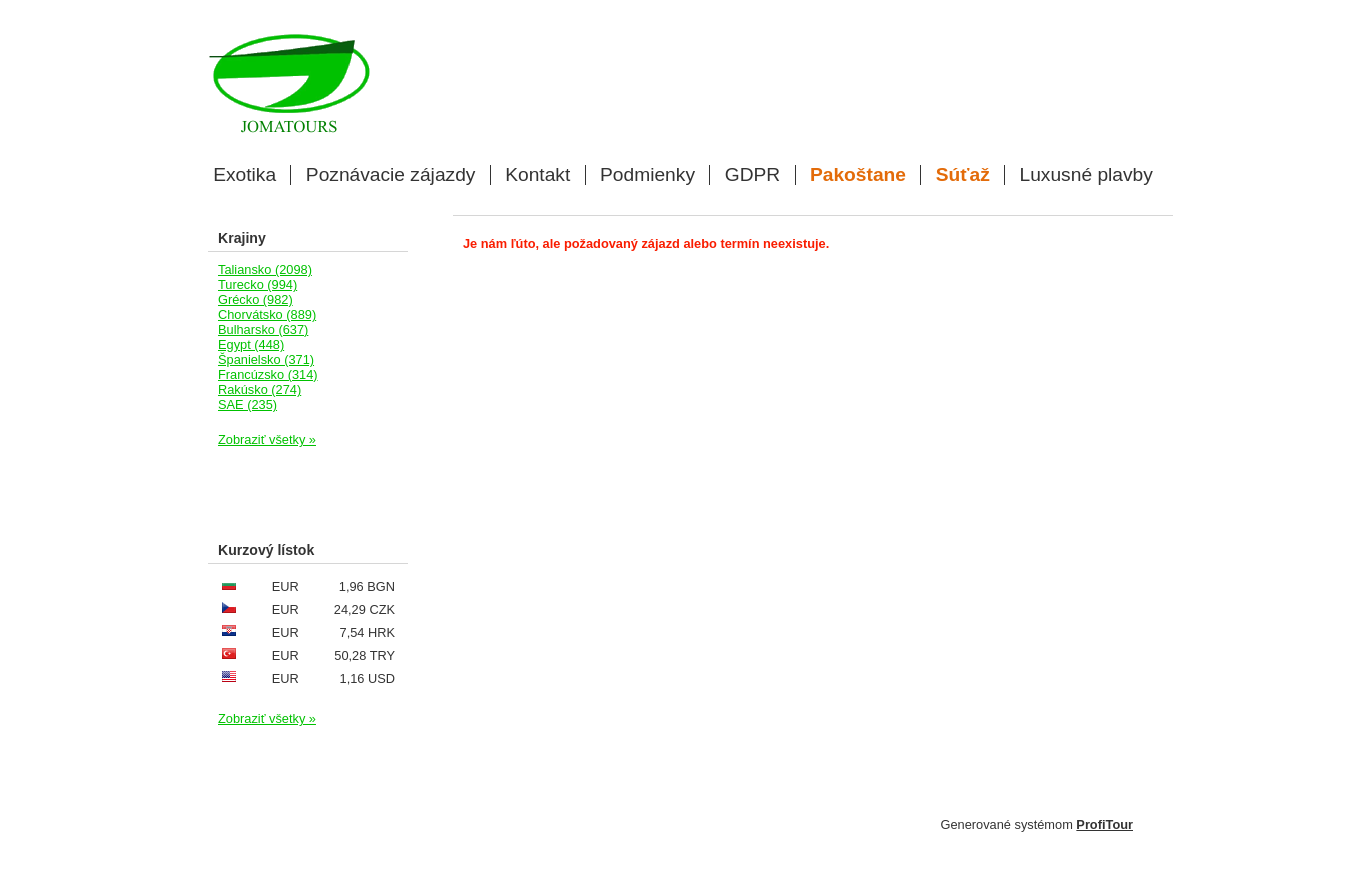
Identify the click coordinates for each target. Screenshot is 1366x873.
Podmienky (647, 175)
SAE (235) (247, 404)
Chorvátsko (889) (267, 314)
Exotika (244, 175)
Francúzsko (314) (268, 374)
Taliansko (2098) (265, 269)
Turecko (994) (257, 284)
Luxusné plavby (1086, 175)
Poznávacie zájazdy (391, 175)
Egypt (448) (251, 344)
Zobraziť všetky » (267, 439)
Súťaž (963, 175)
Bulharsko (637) (263, 329)
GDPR (752, 175)
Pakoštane (858, 175)
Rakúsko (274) (259, 389)
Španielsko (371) (266, 359)
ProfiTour (1104, 824)
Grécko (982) (255, 299)
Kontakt (537, 175)
